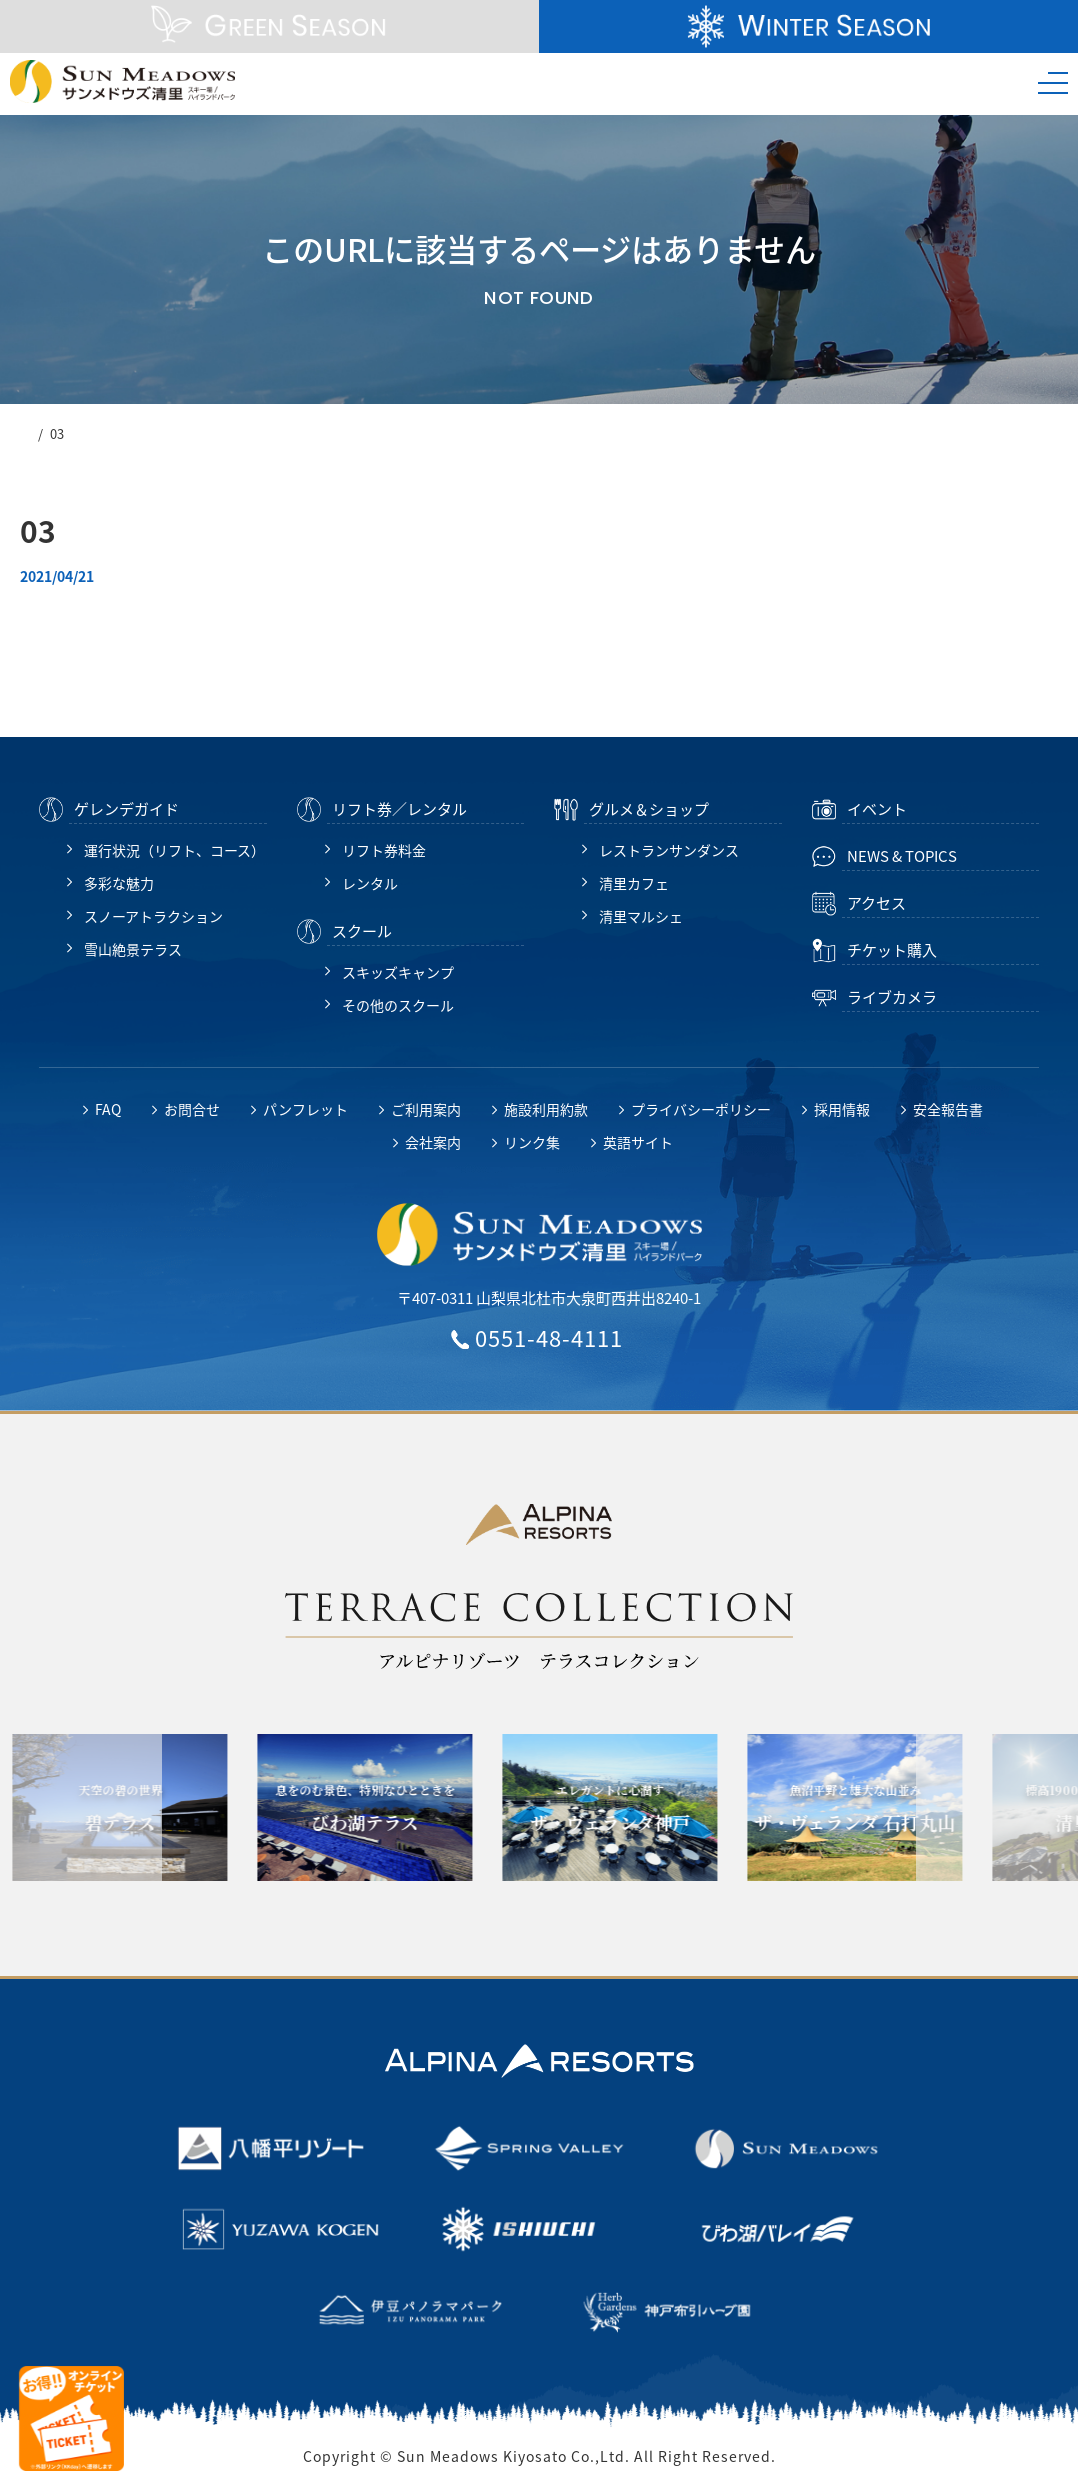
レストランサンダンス (669, 850)
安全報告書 (948, 1109)
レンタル (370, 883)
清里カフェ (634, 883)
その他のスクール (398, 1005)
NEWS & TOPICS (902, 856)
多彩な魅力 (119, 883)
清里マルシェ (641, 916)
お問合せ (192, 1109)
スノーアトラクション (153, 916)
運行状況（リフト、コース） (174, 850)
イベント (877, 809)
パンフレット (305, 1109)
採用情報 (842, 1109)
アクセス (876, 903)
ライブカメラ (892, 997)
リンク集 (532, 1142)
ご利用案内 (426, 1109)
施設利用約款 (546, 1109)
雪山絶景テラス (133, 949)
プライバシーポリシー (701, 1109)
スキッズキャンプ (398, 972)
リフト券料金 (384, 850)
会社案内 (433, 1142)
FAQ (108, 1109)
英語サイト (638, 1142)
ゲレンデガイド (126, 809)
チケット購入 (892, 950)
